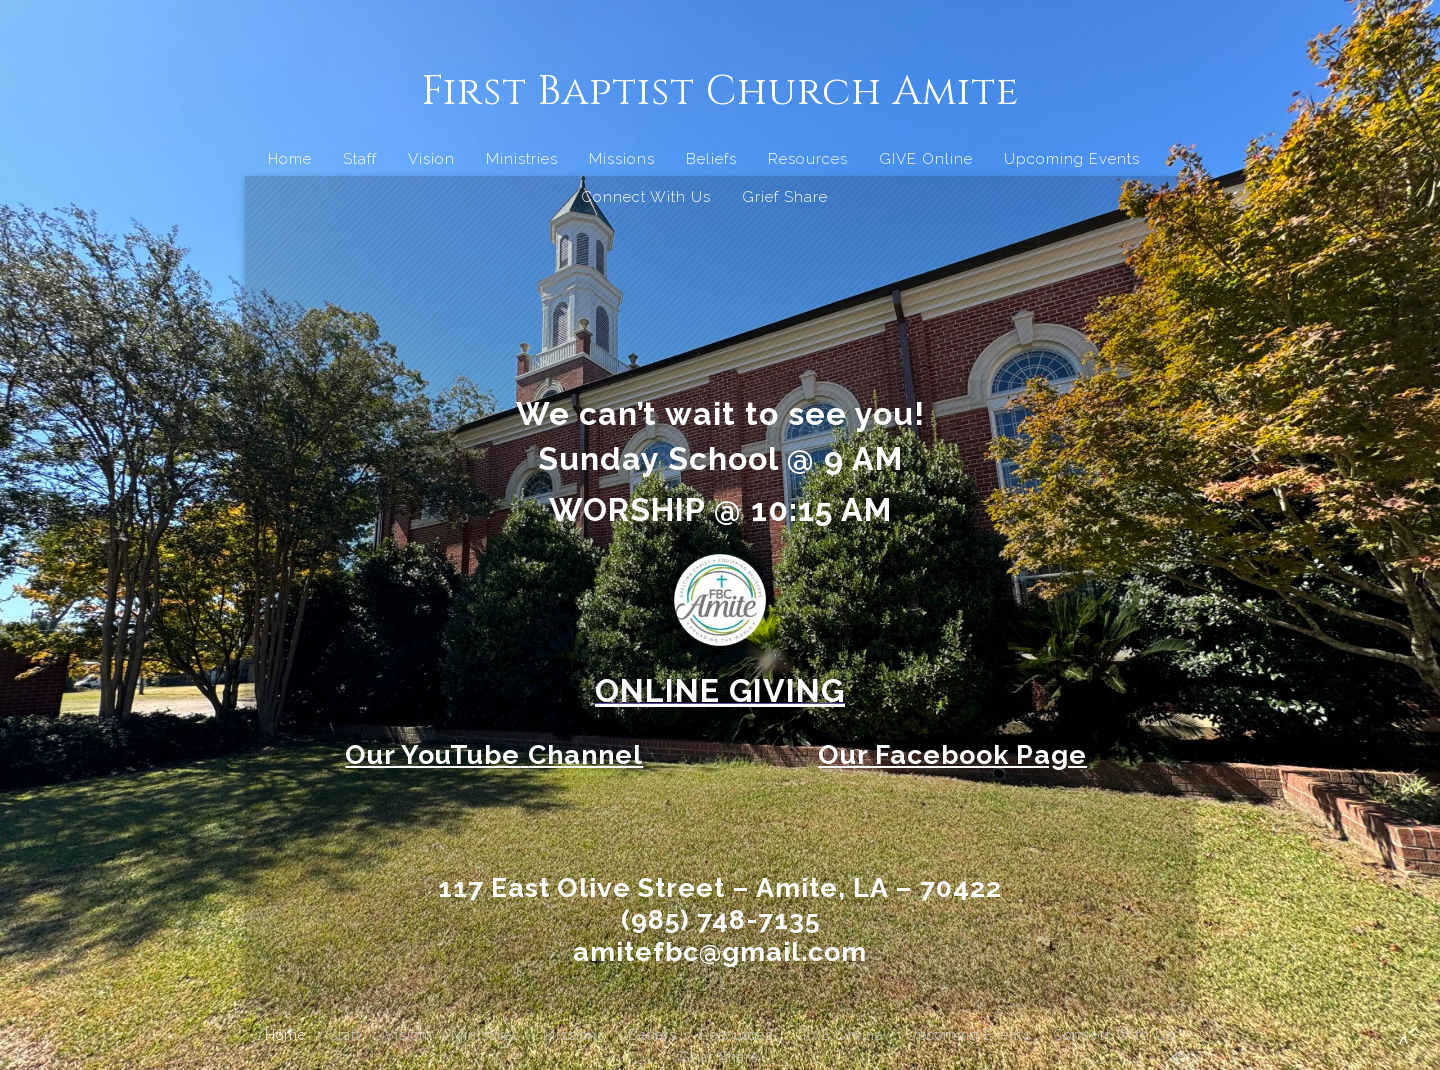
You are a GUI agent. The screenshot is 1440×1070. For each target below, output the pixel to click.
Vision (431, 159)
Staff (360, 159)
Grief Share (785, 197)
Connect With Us (646, 197)
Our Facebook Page (952, 754)
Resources (808, 159)
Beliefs (711, 159)
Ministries (522, 159)
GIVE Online (926, 159)
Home (290, 159)
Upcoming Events (1072, 159)
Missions (622, 159)
